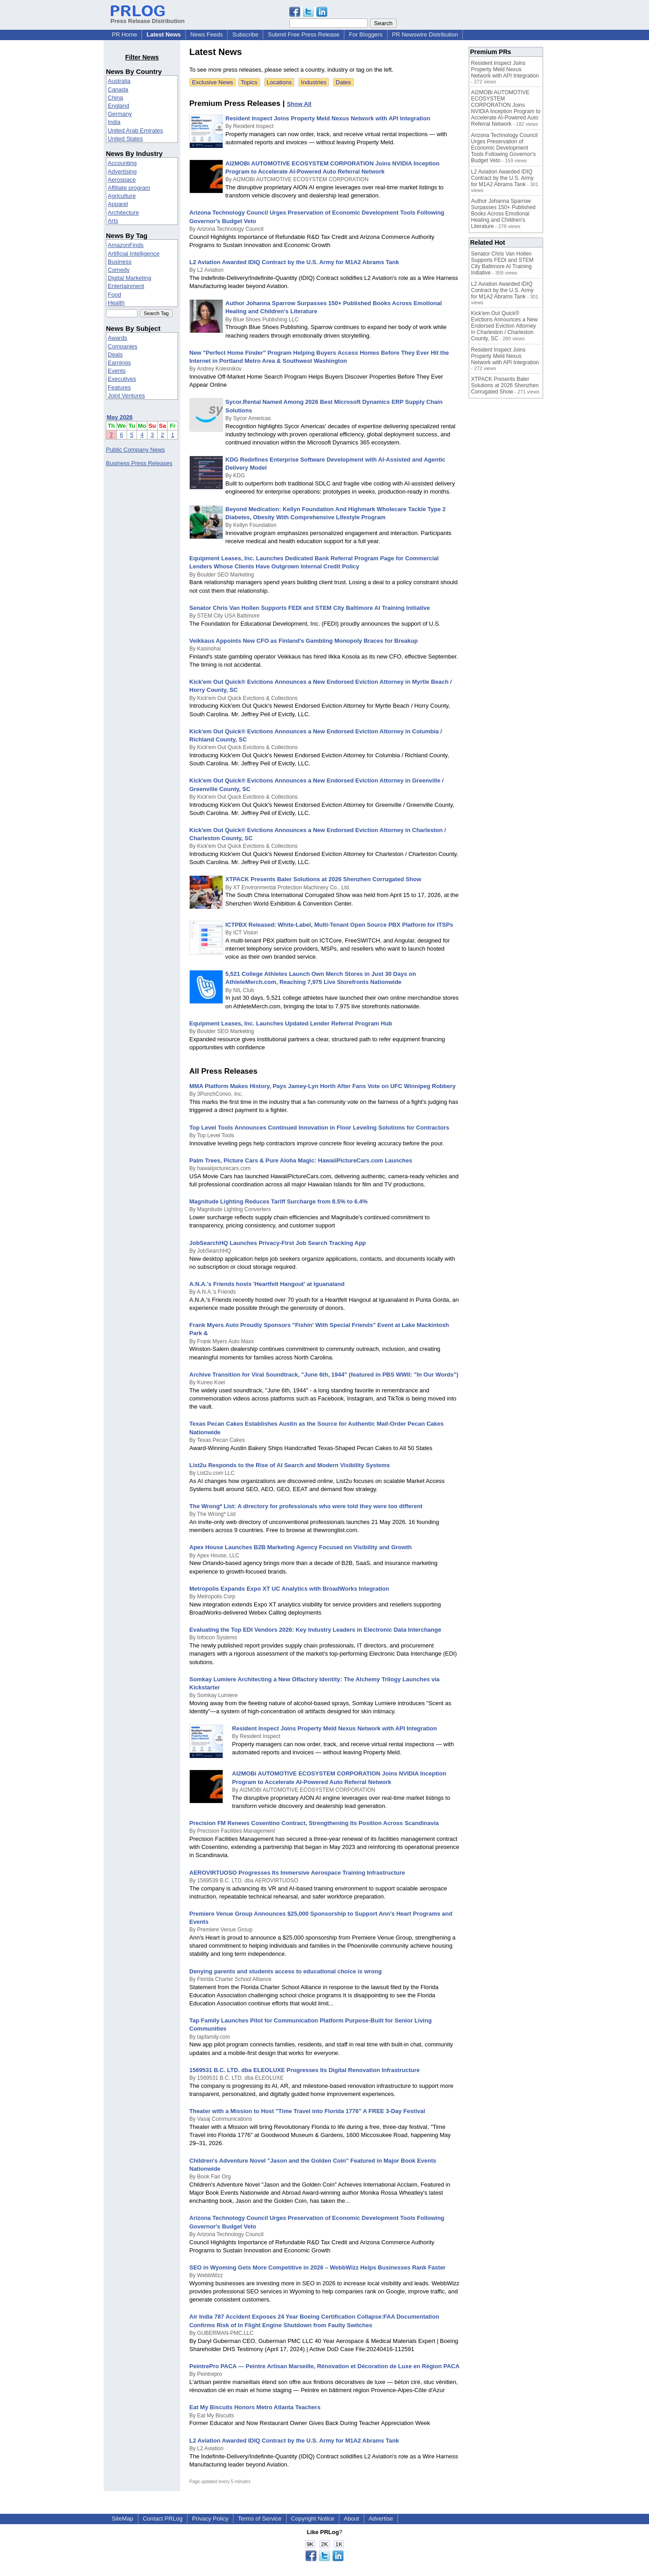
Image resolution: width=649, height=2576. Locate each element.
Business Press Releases (139, 463)
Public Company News (135, 449)
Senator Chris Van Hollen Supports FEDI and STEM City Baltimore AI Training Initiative (309, 607)
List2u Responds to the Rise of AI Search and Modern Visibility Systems (289, 1465)
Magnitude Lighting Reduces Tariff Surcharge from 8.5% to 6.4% (278, 1201)
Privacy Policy (210, 2518)
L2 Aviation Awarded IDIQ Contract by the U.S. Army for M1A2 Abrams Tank (294, 262)
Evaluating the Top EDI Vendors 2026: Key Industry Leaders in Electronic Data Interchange (315, 1629)
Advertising (122, 171)
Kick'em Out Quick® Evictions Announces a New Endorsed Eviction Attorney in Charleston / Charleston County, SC (504, 326)
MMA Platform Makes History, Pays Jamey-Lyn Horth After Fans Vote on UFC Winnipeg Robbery (322, 1086)
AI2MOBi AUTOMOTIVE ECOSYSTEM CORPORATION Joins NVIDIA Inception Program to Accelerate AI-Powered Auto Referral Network (505, 108)
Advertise (381, 2518)
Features (119, 387)
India (114, 122)
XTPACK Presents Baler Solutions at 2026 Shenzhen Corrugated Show (323, 879)
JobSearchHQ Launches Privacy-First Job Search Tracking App (277, 1243)
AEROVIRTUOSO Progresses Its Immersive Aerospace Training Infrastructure (297, 1872)
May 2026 (120, 417)
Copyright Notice (312, 2518)
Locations (279, 82)
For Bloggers (365, 34)
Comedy (118, 269)
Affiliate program (129, 187)
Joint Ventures (126, 395)
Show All (299, 104)
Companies (122, 346)
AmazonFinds (125, 245)
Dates (343, 82)
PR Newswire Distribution (425, 34)
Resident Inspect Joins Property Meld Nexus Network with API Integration (327, 118)
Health (116, 302)
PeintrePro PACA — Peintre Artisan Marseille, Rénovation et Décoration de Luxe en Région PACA (324, 2366)
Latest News (163, 34)
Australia (119, 81)
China (115, 97)
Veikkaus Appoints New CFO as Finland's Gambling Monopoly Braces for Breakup (303, 640)
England (118, 105)
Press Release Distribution (147, 17)
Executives (122, 378)
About (351, 2518)
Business (120, 261)
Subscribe (245, 34)
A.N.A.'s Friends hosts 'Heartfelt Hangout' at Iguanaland (266, 1284)
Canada (118, 89)
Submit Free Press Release (303, 34)
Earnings (119, 362)
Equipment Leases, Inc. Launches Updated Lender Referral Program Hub (290, 1023)
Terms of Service (260, 2518)
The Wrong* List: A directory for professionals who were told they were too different (305, 1506)
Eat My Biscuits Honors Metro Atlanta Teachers (254, 2407)
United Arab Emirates (135, 130)
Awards (117, 337)
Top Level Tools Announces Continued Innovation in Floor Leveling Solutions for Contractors (319, 1127)
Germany (120, 113)
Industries (313, 82)
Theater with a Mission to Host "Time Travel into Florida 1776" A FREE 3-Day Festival (307, 2111)
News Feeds (206, 34)
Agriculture (122, 195)
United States (125, 138)
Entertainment (126, 286)
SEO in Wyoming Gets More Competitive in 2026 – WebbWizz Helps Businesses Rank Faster (317, 2267)
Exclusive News (212, 82)
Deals (115, 354)
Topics (249, 82)
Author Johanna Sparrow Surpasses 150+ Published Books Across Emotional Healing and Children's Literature (503, 213)
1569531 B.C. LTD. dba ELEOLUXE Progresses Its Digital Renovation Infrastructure (304, 2070)
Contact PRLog (163, 2518)
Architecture (123, 212)
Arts (113, 220)
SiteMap (122, 2518)
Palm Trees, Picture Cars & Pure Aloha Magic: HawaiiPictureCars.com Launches (300, 1160)
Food (114, 294)
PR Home (124, 34)
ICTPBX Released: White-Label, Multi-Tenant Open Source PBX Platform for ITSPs (339, 924)
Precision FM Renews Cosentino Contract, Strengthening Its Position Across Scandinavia (314, 1823)
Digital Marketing (129, 278)
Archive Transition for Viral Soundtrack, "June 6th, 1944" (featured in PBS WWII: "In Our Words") (323, 1374)
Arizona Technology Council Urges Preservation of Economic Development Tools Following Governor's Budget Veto (504, 148)
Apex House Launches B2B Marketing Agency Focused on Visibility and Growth (300, 1547)
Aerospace (122, 179)
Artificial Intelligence (134, 253)
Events (117, 370)
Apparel (118, 204)
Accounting (122, 163)
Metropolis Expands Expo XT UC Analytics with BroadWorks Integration (289, 1588)
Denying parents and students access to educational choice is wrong (285, 1971)
